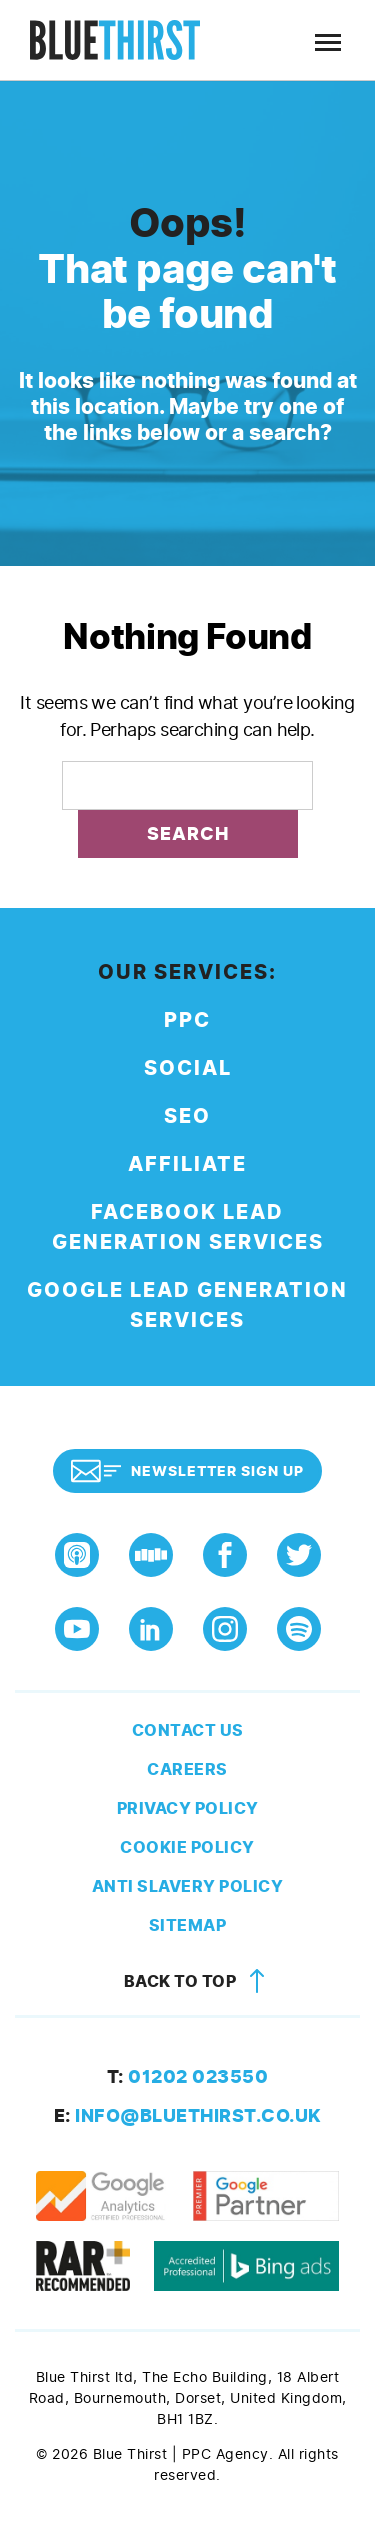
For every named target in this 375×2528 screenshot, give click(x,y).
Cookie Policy (187, 1847)
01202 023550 (188, 2077)
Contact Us (188, 1730)
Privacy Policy (188, 1808)
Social (188, 1068)
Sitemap (188, 1925)
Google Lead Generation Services (187, 1305)
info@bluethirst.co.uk (188, 2116)
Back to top (198, 1981)
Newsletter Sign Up (187, 1471)
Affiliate (187, 1164)
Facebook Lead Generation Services (188, 1227)
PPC (187, 1020)
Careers (187, 1769)
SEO (187, 1116)
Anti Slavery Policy (188, 1886)
